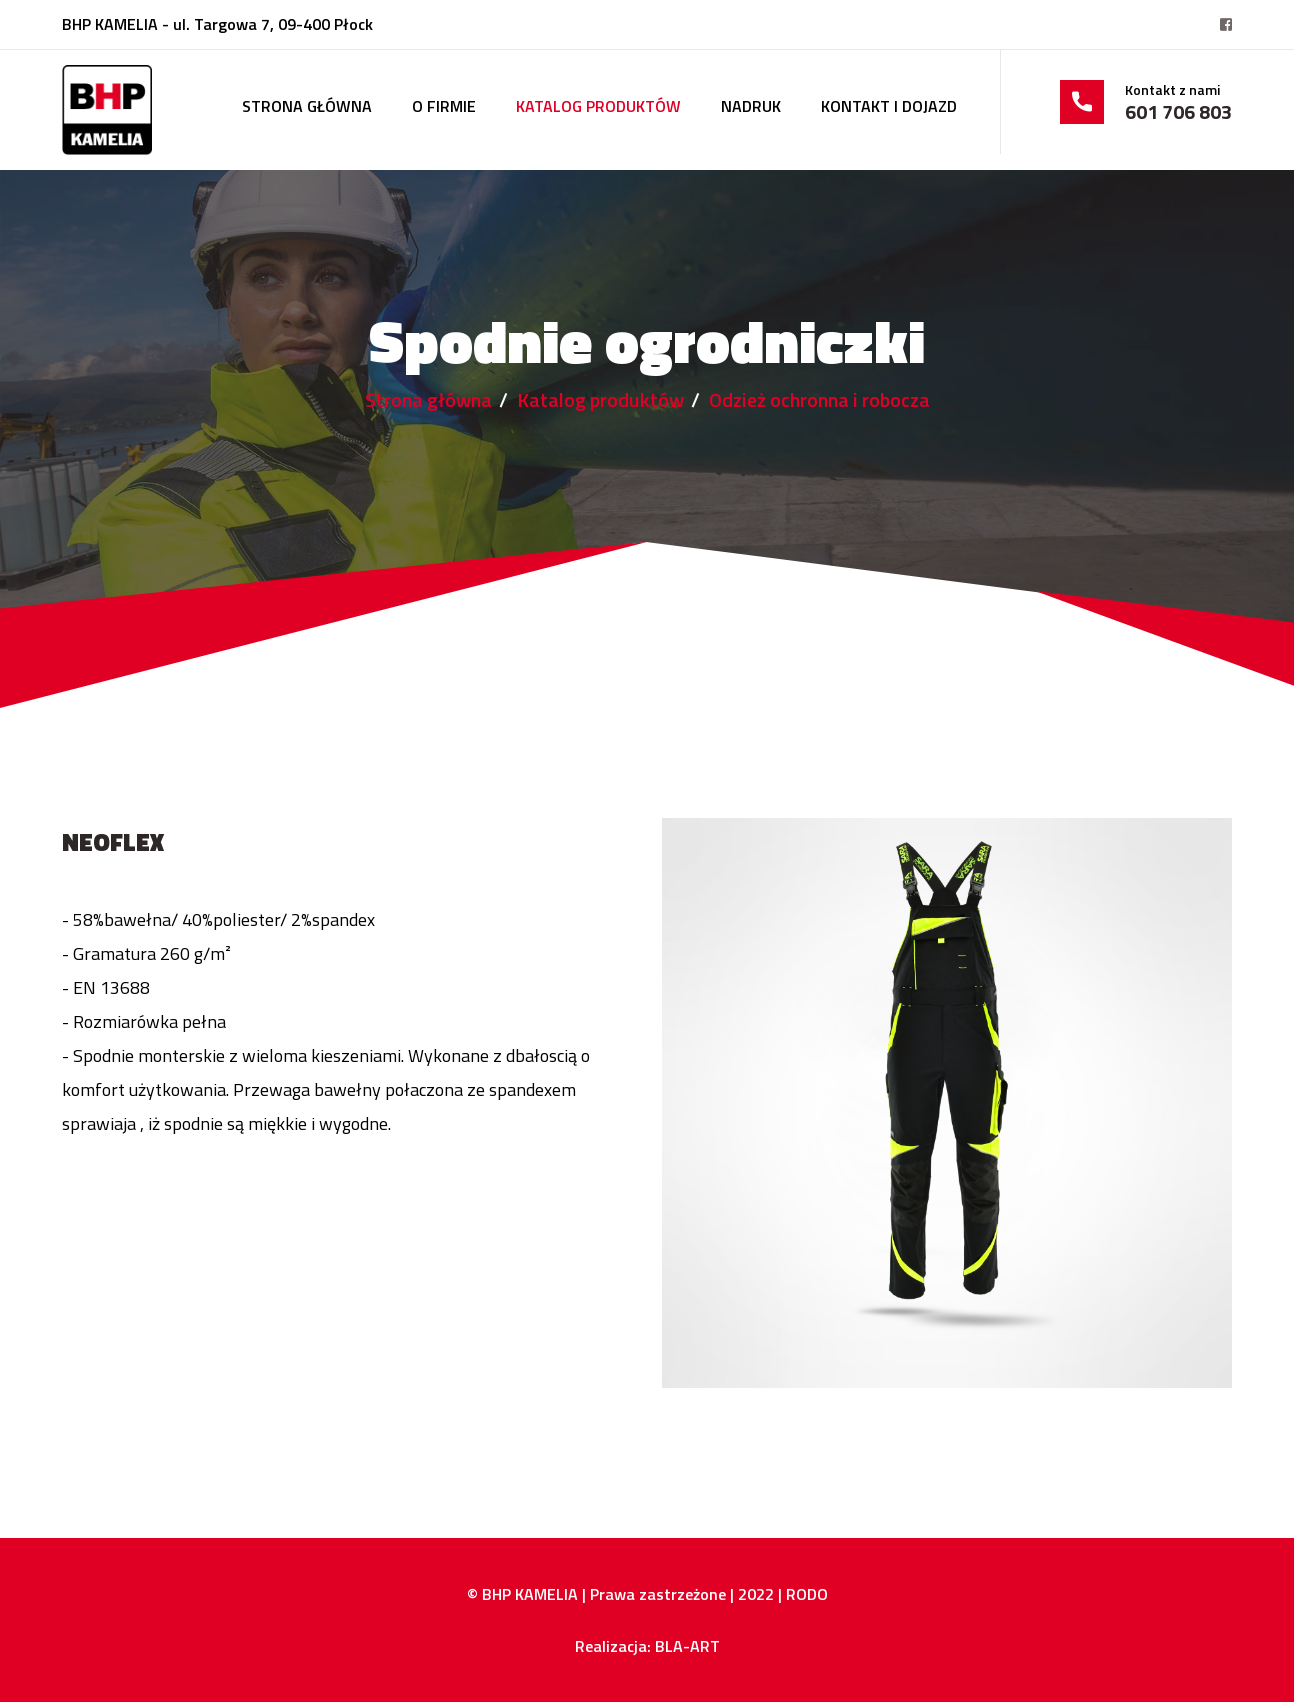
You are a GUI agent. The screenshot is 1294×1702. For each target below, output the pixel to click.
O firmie (444, 106)
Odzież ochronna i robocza (819, 399)
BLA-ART (687, 1646)
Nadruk (751, 106)
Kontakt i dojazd (889, 106)
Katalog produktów (598, 106)
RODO (807, 1594)
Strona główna (307, 106)
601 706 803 (1178, 112)
